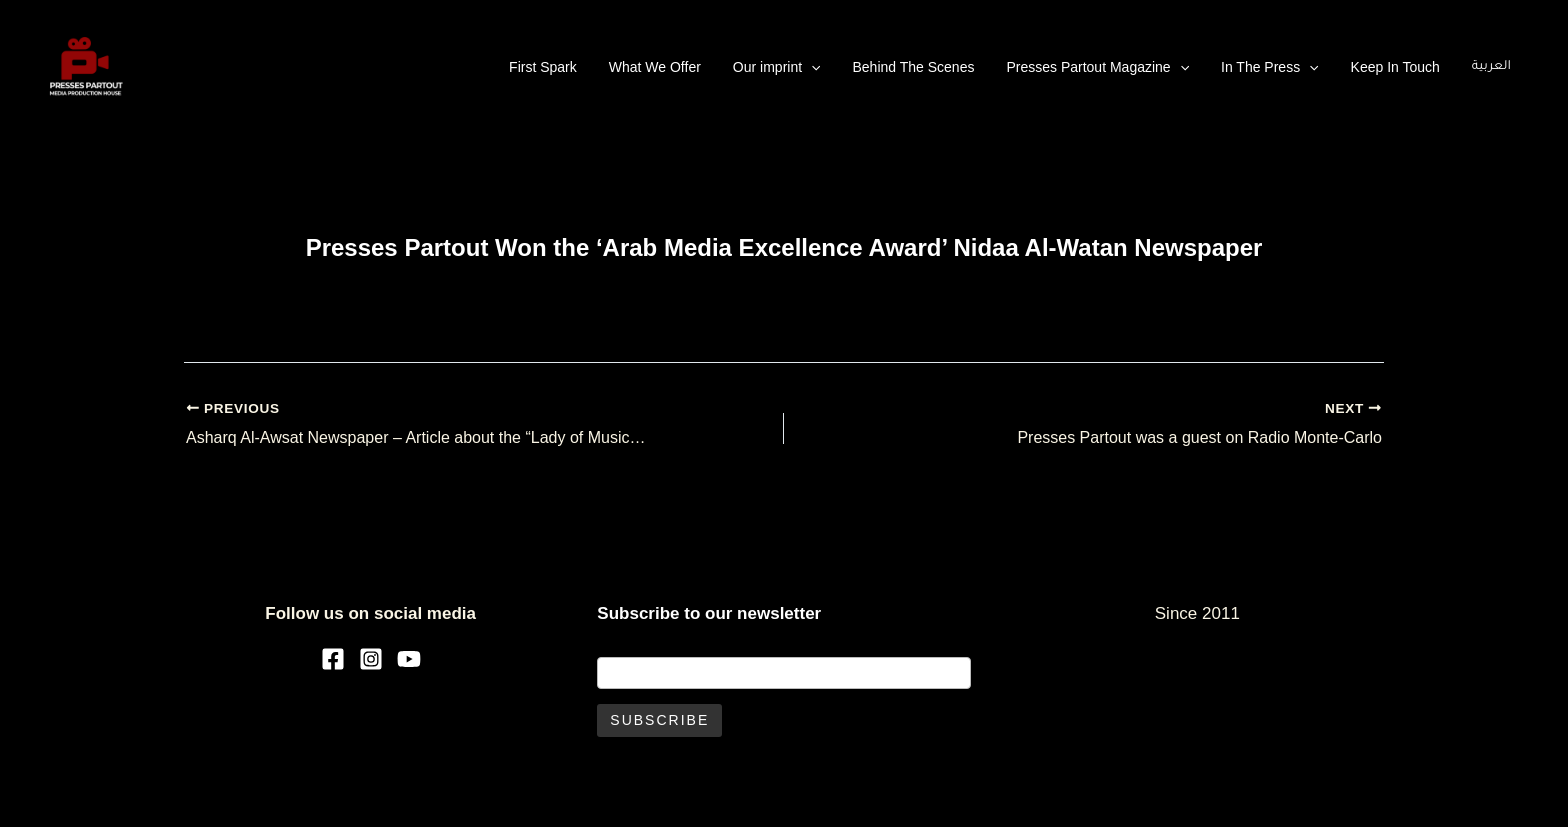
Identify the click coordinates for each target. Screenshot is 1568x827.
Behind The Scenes (913, 67)
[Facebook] (333, 659)
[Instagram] (371, 659)
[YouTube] (409, 659)
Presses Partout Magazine (1097, 67)
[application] (811, 67)
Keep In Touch (1395, 67)
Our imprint (777, 67)
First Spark (543, 67)
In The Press (1270, 67)
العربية (1491, 67)
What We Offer (655, 67)
